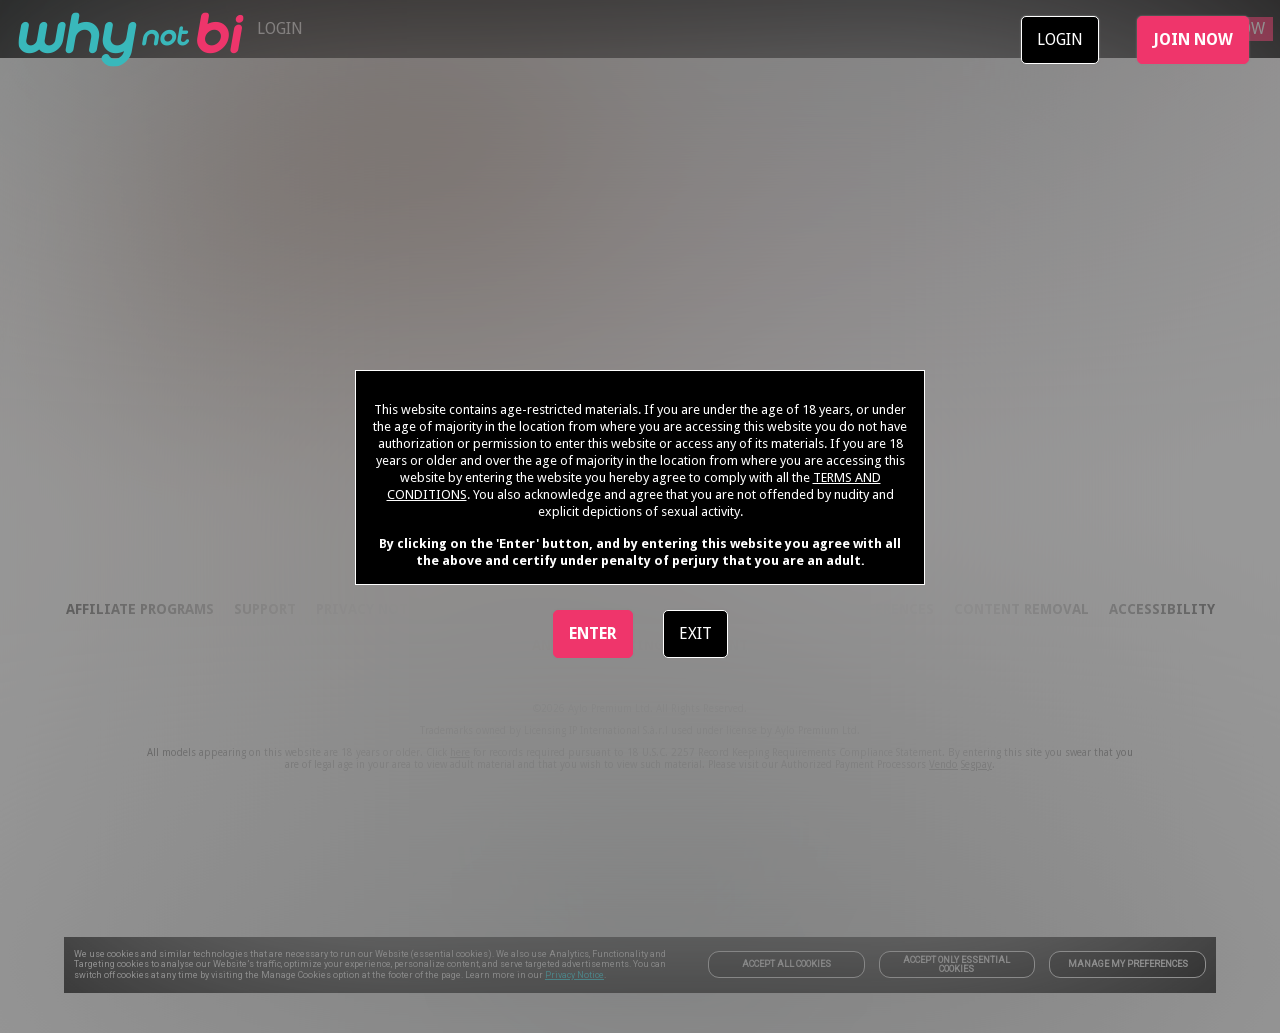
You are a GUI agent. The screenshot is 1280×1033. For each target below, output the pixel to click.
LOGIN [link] (1060, 39)
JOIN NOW (1193, 39)
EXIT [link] (695, 633)
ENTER (593, 633)
